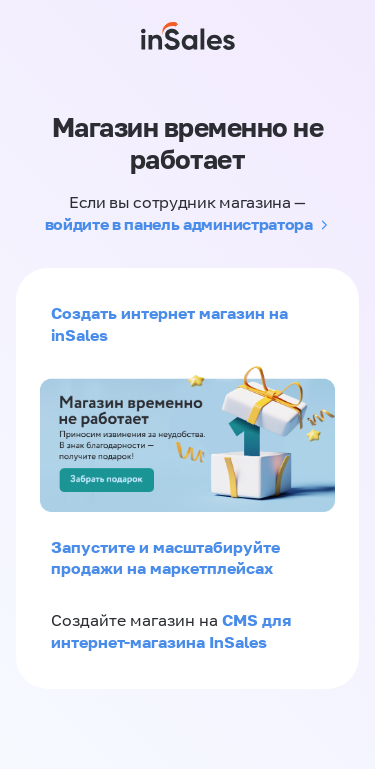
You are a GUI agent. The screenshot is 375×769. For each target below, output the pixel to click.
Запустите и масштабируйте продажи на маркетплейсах (165, 558)
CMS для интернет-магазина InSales (171, 631)
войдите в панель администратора (179, 224)
